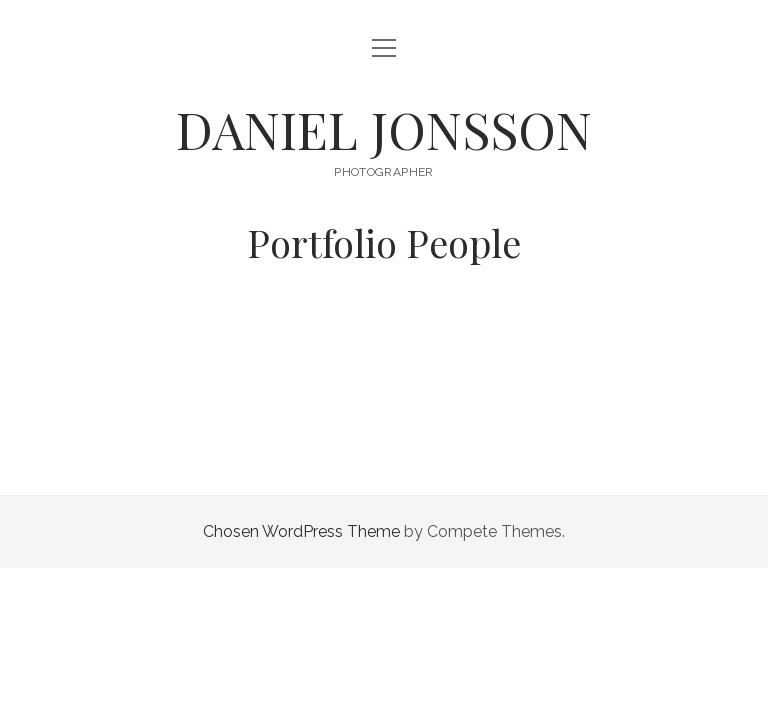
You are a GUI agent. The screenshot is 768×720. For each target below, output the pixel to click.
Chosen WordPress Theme (301, 531)
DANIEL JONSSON (384, 129)
